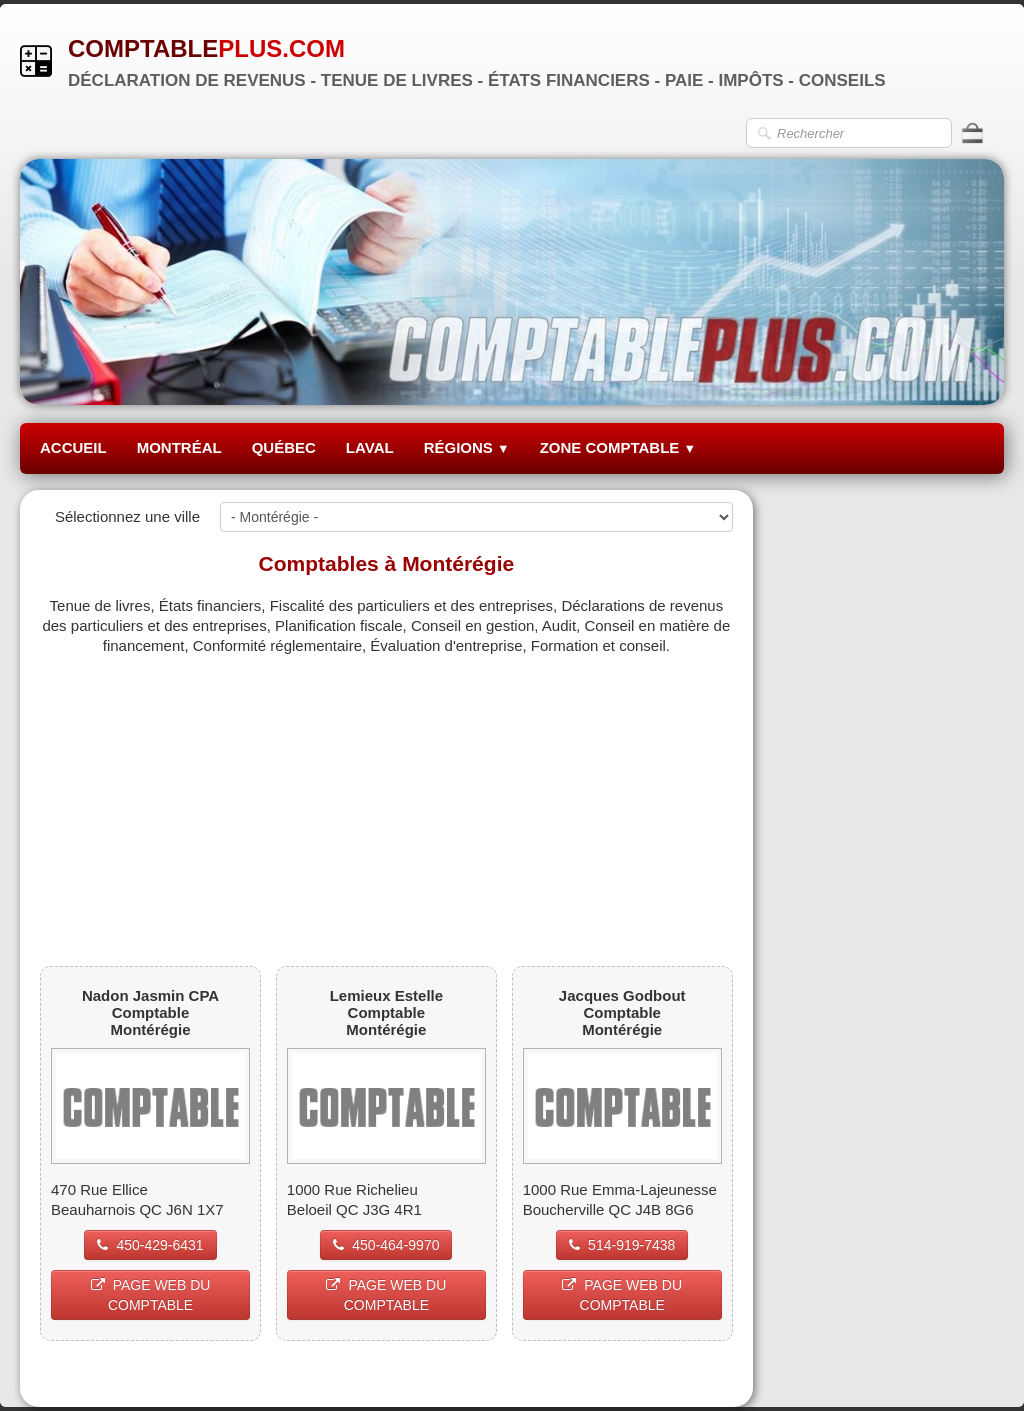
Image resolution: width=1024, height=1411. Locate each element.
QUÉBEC (284, 447)
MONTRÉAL (179, 447)
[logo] (460, 60)
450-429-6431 (150, 1245)
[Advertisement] (386, 796)
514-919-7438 (622, 1245)
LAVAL (370, 447)
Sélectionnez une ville (127, 516)
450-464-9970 (386, 1245)
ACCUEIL (73, 447)
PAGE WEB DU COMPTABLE (151, 1295)
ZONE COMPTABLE (618, 447)
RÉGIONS (467, 447)
